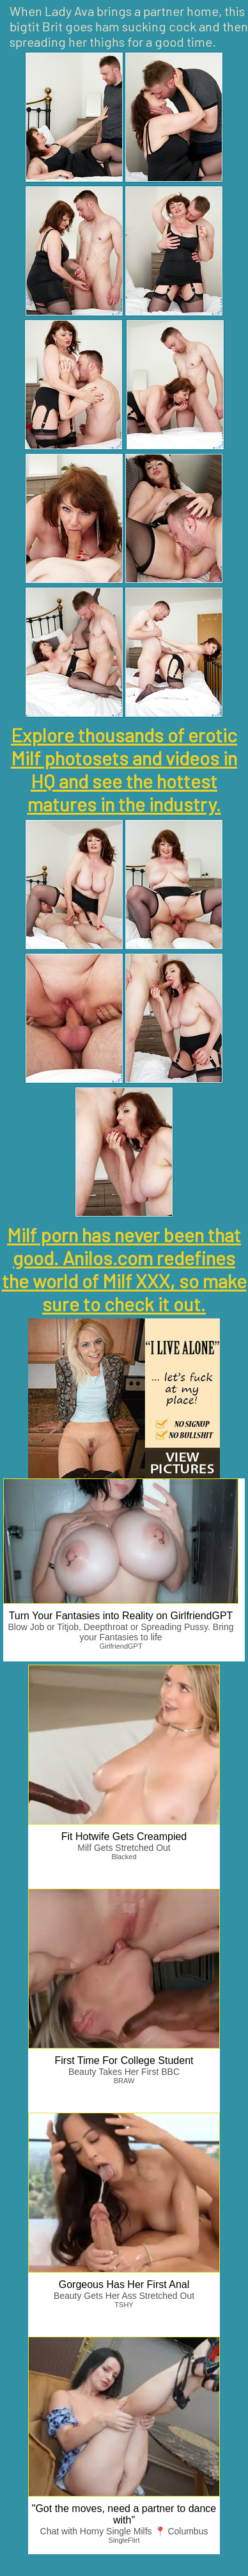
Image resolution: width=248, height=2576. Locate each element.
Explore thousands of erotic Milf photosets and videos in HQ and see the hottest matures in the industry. (124, 769)
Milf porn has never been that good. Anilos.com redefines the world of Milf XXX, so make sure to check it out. (124, 1269)
